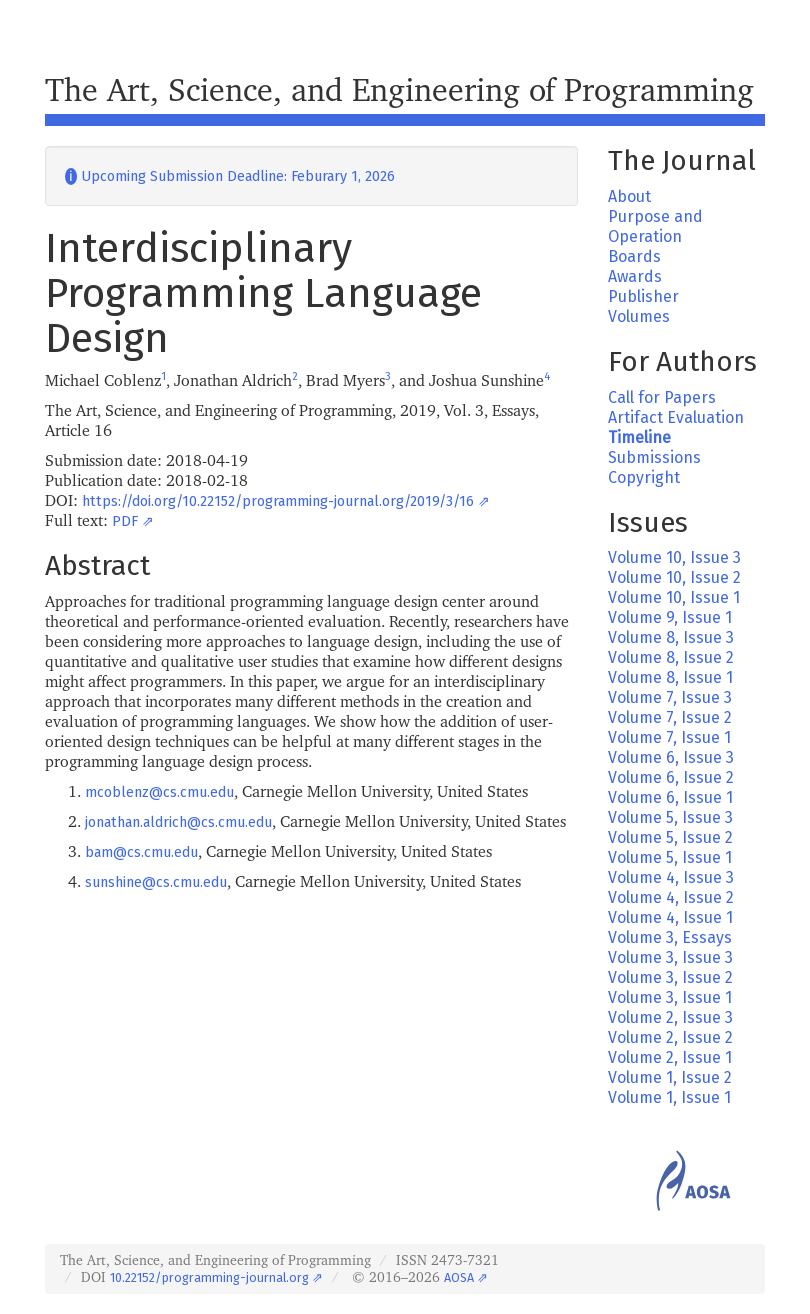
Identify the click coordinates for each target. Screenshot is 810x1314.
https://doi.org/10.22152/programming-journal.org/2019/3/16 (278, 501)
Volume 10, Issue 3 (674, 557)
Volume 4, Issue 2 (671, 897)
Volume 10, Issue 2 (674, 577)
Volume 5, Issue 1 (670, 857)
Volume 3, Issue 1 (670, 997)
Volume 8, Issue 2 (671, 657)
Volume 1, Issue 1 (669, 1097)
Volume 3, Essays (670, 937)
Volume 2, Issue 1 (670, 1057)
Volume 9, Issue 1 (670, 617)
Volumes (639, 316)
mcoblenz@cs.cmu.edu (159, 792)
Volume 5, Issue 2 (670, 837)
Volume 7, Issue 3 (670, 697)
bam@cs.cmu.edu (141, 852)
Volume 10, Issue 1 (674, 597)
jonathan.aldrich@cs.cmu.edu (178, 822)
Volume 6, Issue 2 (671, 777)
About (629, 196)
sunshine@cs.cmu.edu (156, 882)
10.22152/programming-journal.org (209, 1277)
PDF (125, 521)
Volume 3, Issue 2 (670, 977)
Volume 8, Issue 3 (671, 637)
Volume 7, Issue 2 (670, 717)
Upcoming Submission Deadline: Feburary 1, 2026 (230, 176)
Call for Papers (662, 397)
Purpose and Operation (655, 226)
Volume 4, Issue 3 (671, 877)
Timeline (639, 437)
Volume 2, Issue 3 (670, 1017)
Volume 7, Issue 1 (669, 737)
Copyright (644, 477)
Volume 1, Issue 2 (670, 1077)
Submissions (654, 457)
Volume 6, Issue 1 (670, 797)
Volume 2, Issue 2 (670, 1037)
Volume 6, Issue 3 (671, 757)
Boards (634, 256)
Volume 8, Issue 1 (670, 677)
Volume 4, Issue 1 (670, 917)
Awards (635, 276)
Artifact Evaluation (676, 417)
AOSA (459, 1277)
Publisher (643, 296)
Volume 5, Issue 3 (670, 817)
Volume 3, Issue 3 (670, 957)
